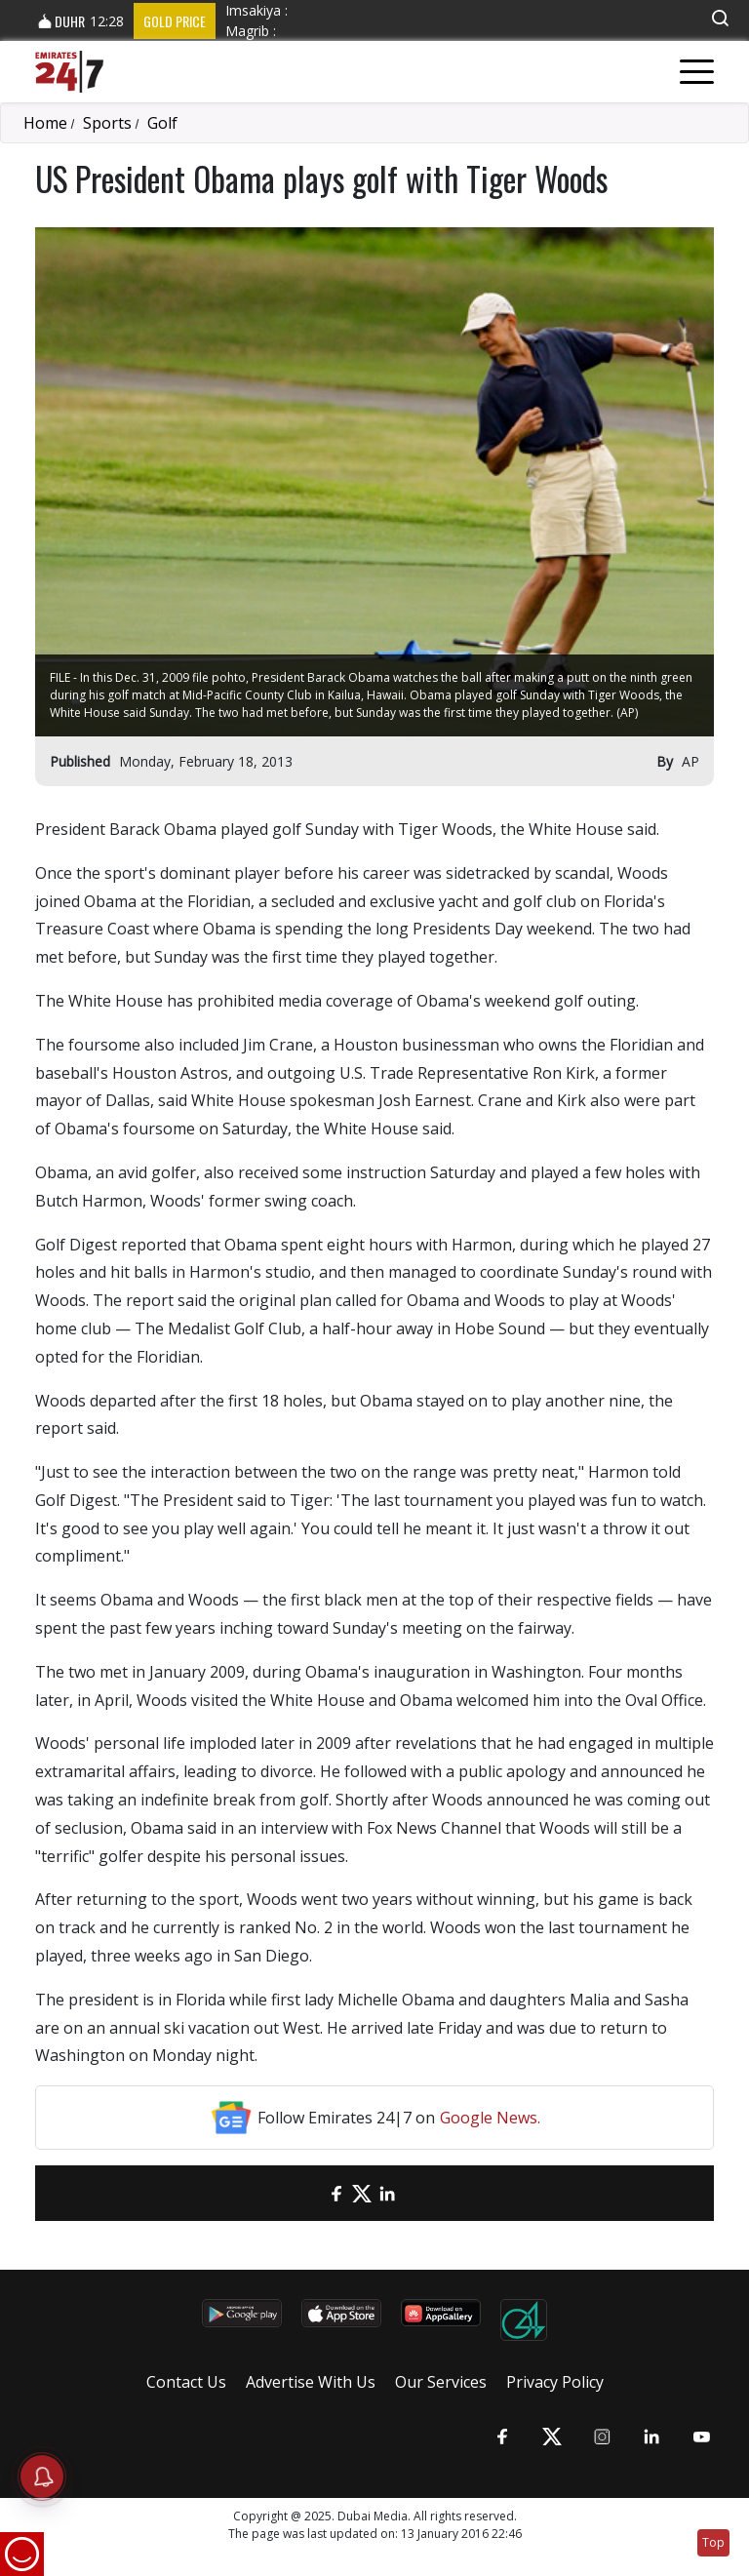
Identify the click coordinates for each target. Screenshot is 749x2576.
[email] (311, 2193)
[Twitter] (361, 2193)
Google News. (490, 2117)
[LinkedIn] (387, 2193)
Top (713, 2542)
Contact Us (186, 2382)
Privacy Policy (555, 2382)
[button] (719, 18)
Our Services (441, 2382)
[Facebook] (336, 2193)
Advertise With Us (310, 2382)
